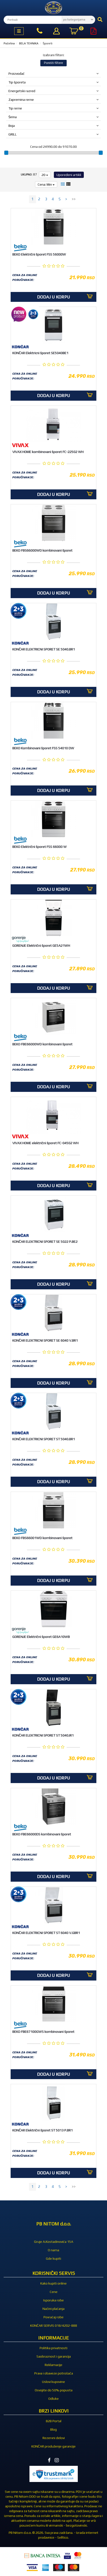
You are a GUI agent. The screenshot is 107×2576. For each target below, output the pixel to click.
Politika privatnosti (53, 2348)
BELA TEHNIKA (28, 43)
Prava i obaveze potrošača (53, 2373)
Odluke (53, 2398)
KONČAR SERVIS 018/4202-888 (53, 2325)
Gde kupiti (53, 2258)
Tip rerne (53, 108)
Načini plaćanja (53, 2309)
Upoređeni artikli (69, 175)
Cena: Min (46, 184)
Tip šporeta (53, 82)
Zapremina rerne (53, 99)
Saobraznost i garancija (53, 2356)
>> (74, 199)
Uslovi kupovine (53, 2382)
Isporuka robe (53, 2300)
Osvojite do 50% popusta (53, 2390)
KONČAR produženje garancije (53, 2446)
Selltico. (63, 2537)
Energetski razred (53, 91)
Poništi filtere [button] (53, 63)
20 (45, 175)
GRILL (53, 134)
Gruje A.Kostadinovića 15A (53, 2242)
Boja (53, 126)
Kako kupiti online (53, 2283)
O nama (53, 2250)
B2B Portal (53, 2421)
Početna (9, 43)
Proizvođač (53, 73)
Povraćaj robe (53, 2317)
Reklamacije (53, 2365)
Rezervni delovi (54, 2438)
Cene (53, 2292)
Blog (53, 2429)
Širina (53, 117)
